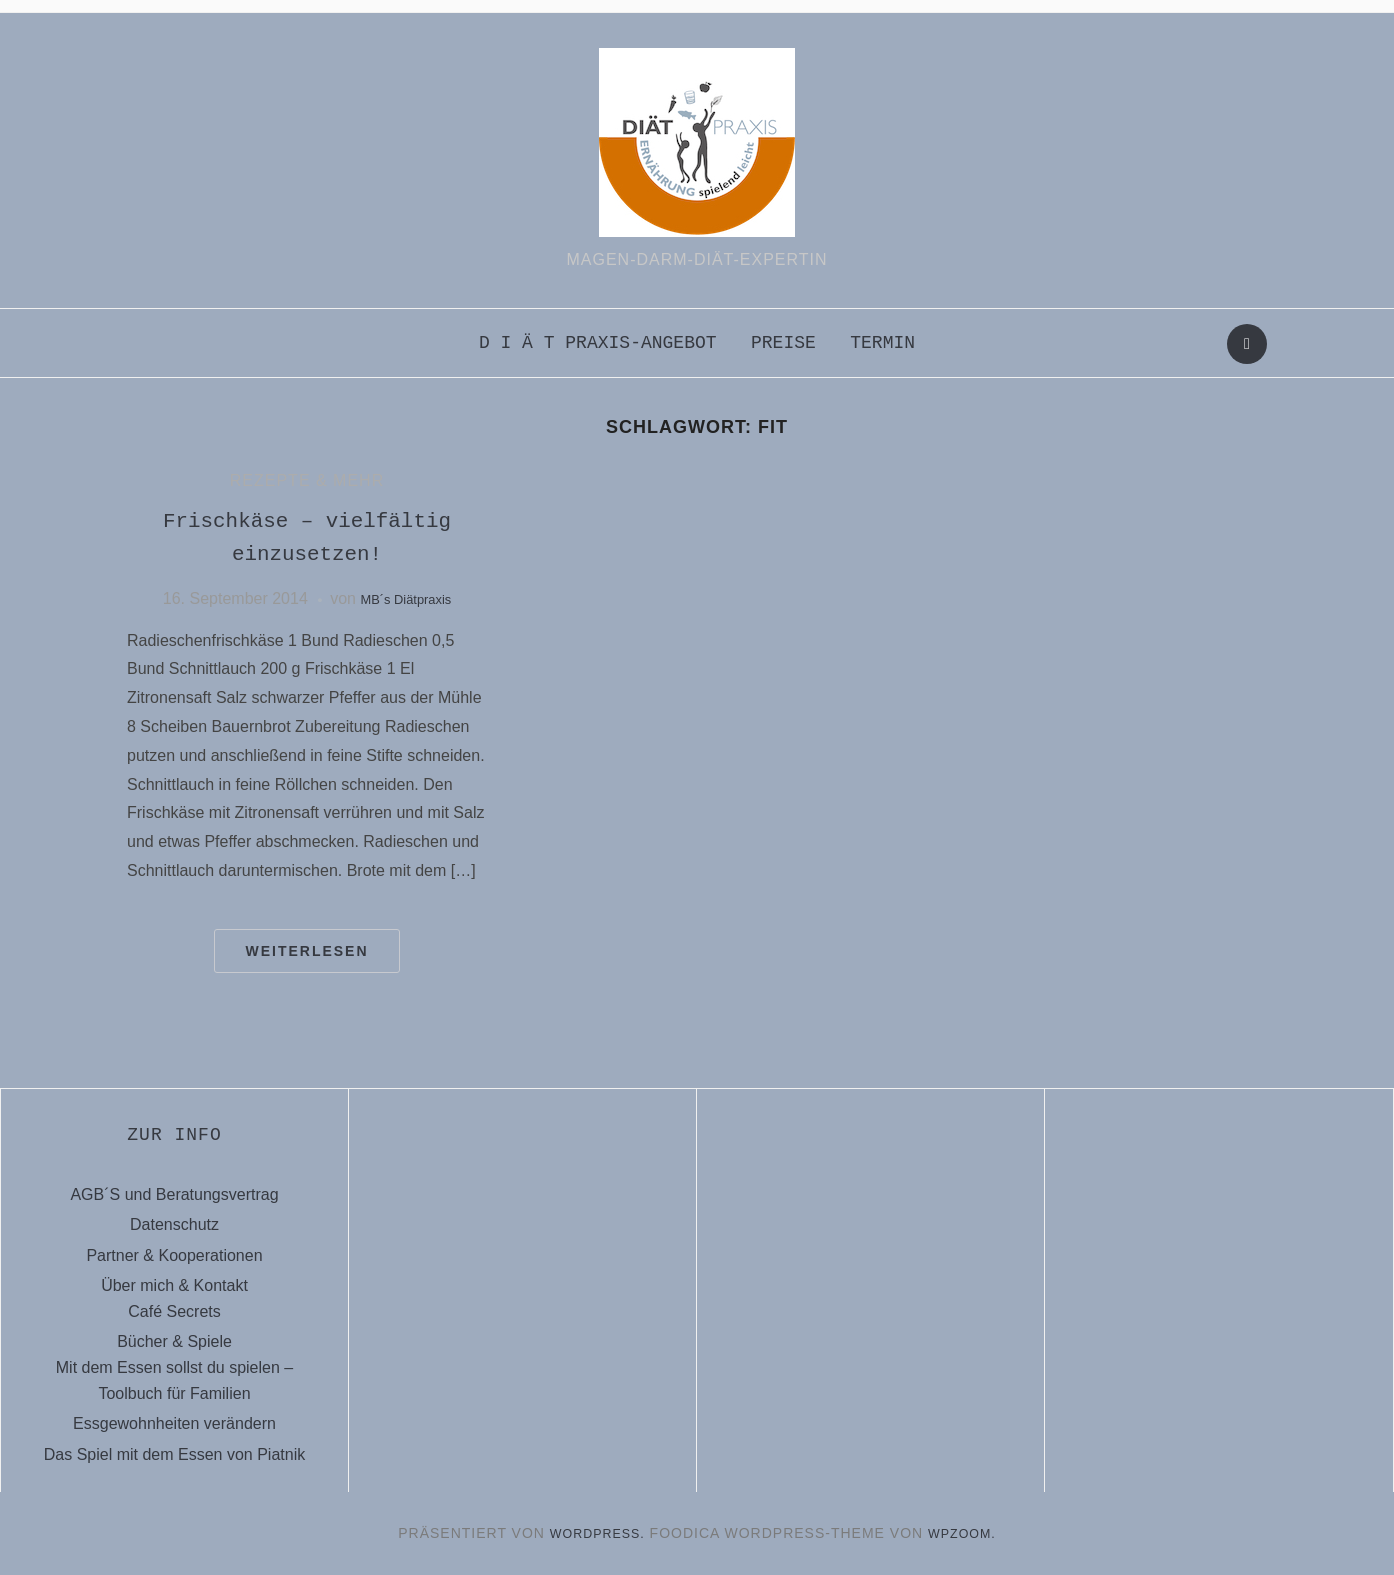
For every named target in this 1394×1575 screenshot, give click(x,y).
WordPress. (594, 1533)
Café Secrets (174, 1311)
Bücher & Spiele (174, 1341)
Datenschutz (174, 1224)
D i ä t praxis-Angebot (598, 343)
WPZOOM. (967, 1533)
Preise (783, 343)
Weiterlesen (306, 951)
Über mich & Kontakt (174, 1285)
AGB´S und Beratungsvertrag (174, 1194)
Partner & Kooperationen (174, 1255)
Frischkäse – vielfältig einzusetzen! (306, 537)
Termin (882, 343)
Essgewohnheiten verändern (174, 1423)
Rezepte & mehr (307, 480)
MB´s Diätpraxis (405, 598)
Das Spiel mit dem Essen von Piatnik (174, 1454)
